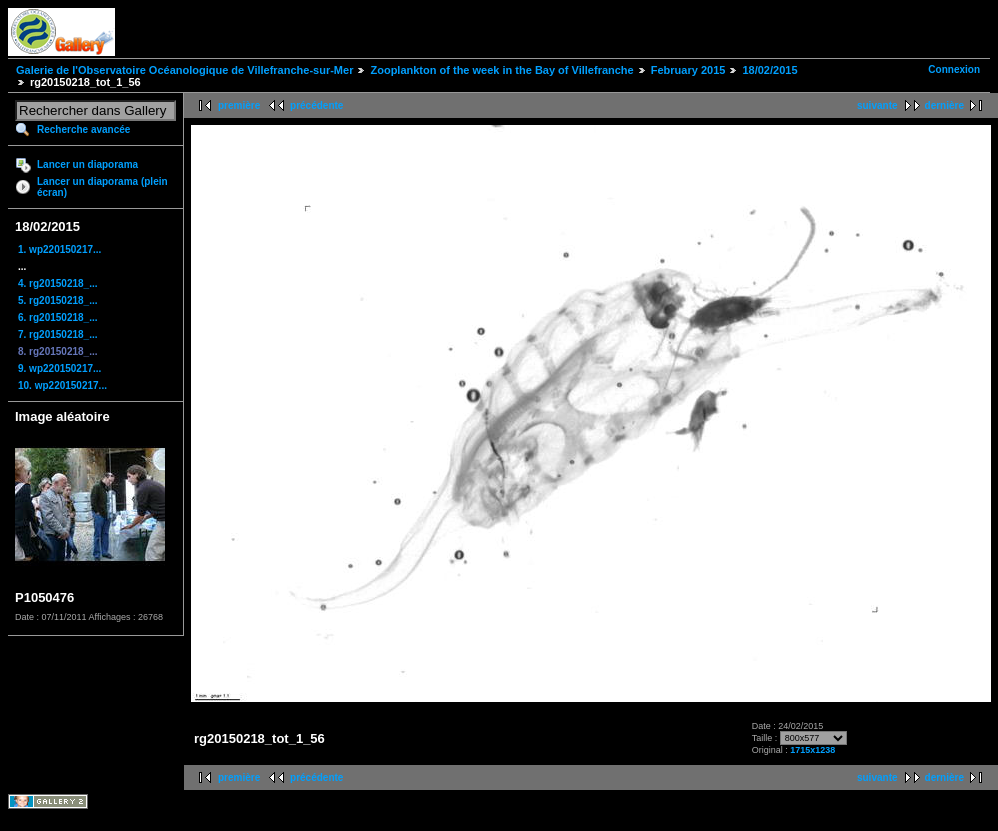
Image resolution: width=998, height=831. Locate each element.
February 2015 (688, 70)
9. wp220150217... (59, 368)
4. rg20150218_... (58, 283)
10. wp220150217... (62, 385)
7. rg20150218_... (58, 334)
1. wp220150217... (59, 249)
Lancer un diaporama (87, 164)
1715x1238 (812, 750)
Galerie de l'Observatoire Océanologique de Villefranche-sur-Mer (184, 70)
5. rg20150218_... (58, 300)
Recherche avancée (83, 129)
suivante (877, 105)
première (239, 105)
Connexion (954, 69)
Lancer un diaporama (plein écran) (102, 187)
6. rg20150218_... (58, 317)
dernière (944, 105)
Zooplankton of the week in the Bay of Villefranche (501, 70)
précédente (316, 105)
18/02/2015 (769, 70)
